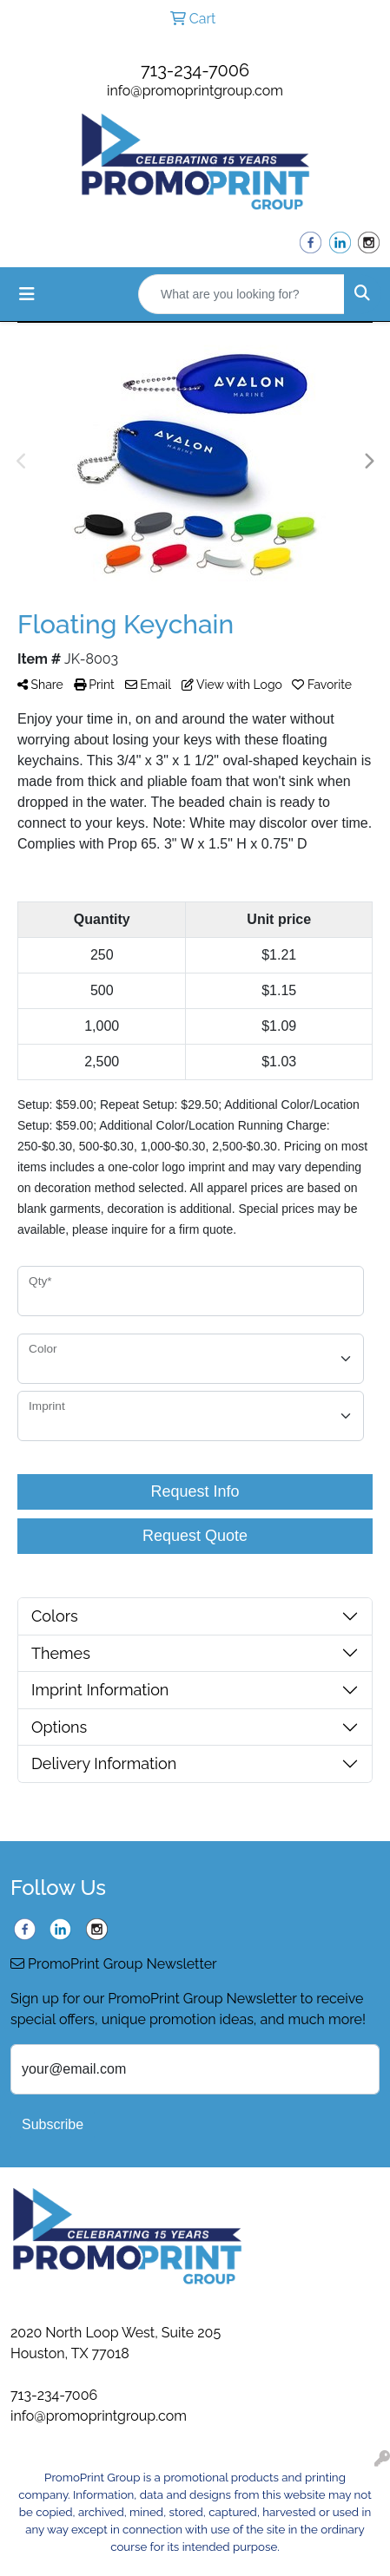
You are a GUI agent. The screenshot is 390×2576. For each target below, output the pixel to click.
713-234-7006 (195, 70)
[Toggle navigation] (27, 294)
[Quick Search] (241, 294)
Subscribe (52, 2124)
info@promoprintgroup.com (195, 90)
